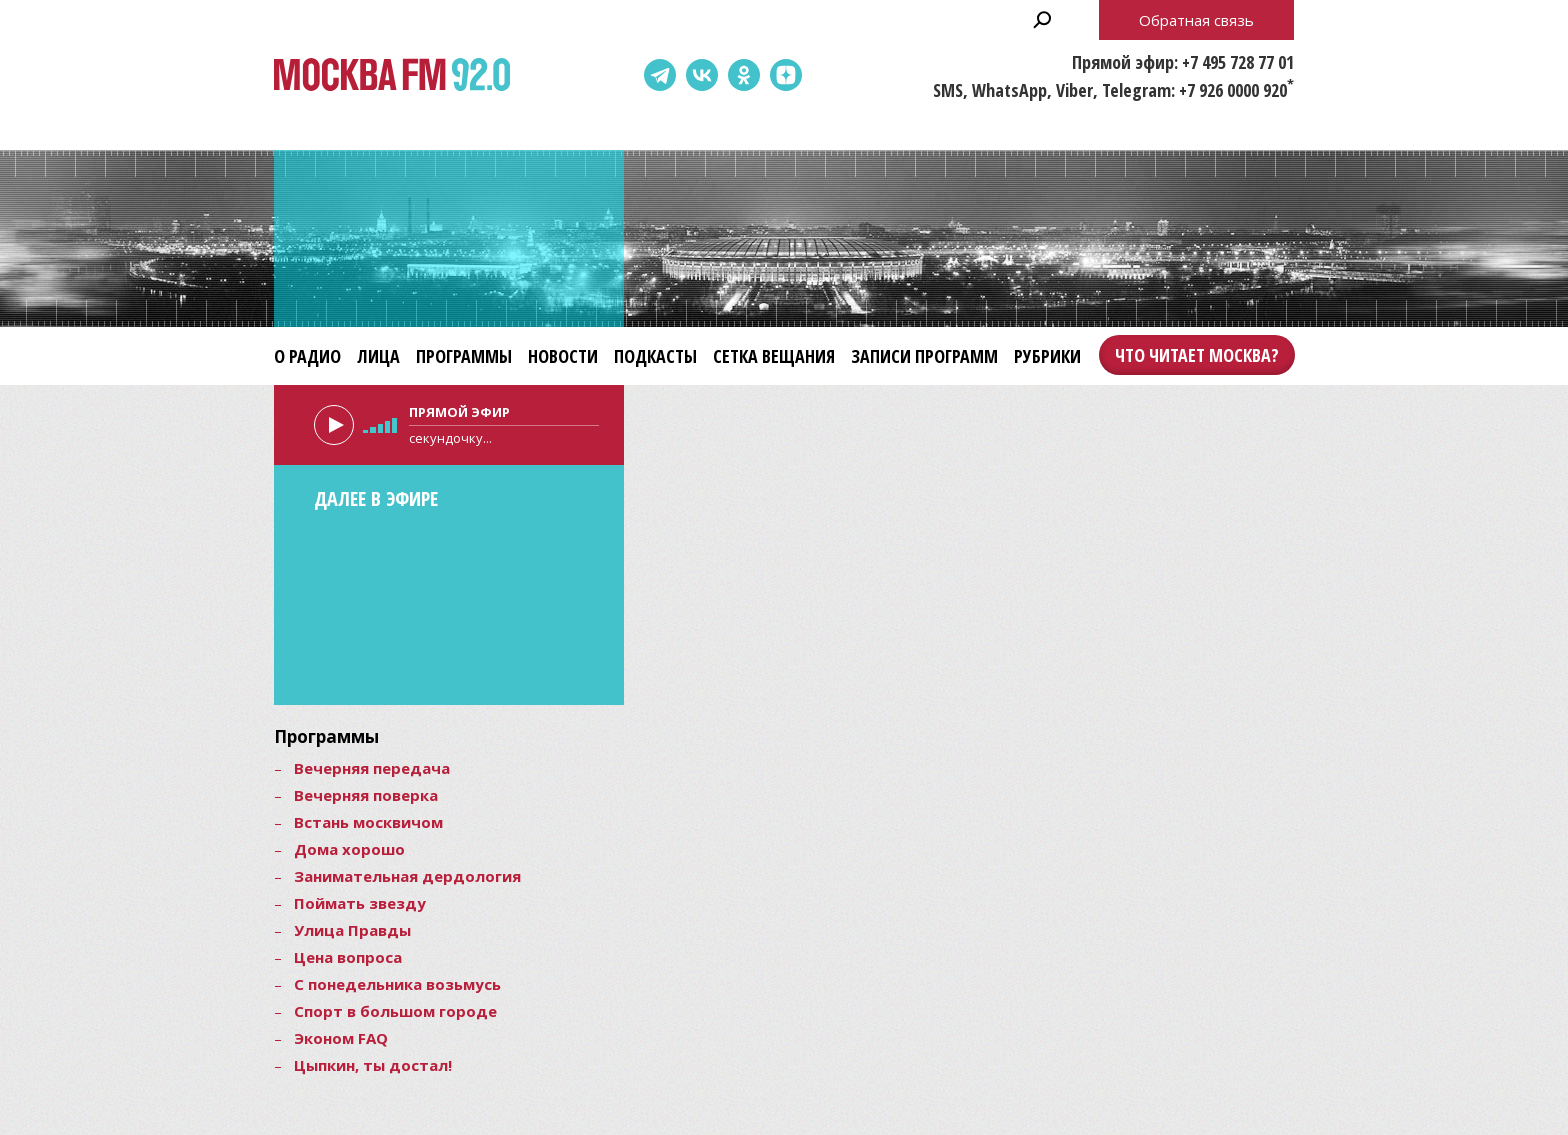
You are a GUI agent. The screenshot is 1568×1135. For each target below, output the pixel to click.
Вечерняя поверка (366, 795)
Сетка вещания (774, 356)
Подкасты (655, 356)
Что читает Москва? (1197, 355)
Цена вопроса (348, 957)
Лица (378, 356)
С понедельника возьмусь (397, 984)
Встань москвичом (368, 822)
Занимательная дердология (407, 876)
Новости (563, 356)
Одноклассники (744, 75)
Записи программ (924, 356)
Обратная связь (1196, 20)
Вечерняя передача (372, 768)
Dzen (786, 75)
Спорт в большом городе (395, 1011)
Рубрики (1047, 356)
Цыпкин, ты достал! (373, 1065)
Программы (464, 356)
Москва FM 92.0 (392, 75)
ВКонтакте (702, 75)
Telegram (660, 75)
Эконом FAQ (341, 1038)
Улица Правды (352, 930)
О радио (307, 356)
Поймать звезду (360, 903)
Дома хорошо (349, 849)
